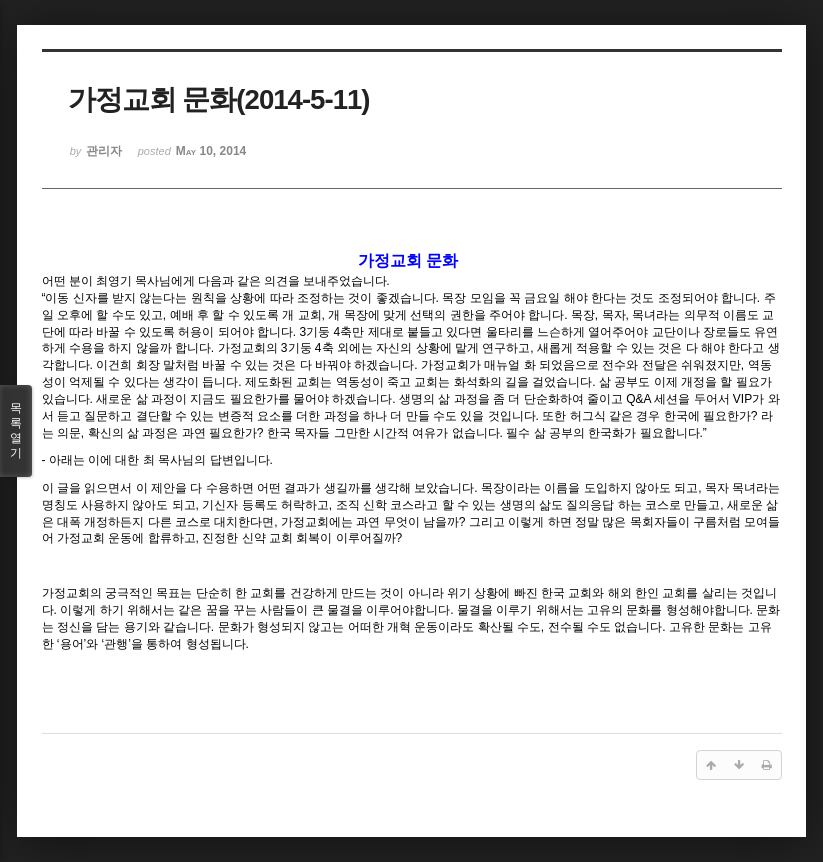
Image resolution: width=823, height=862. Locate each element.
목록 (16, 431)
